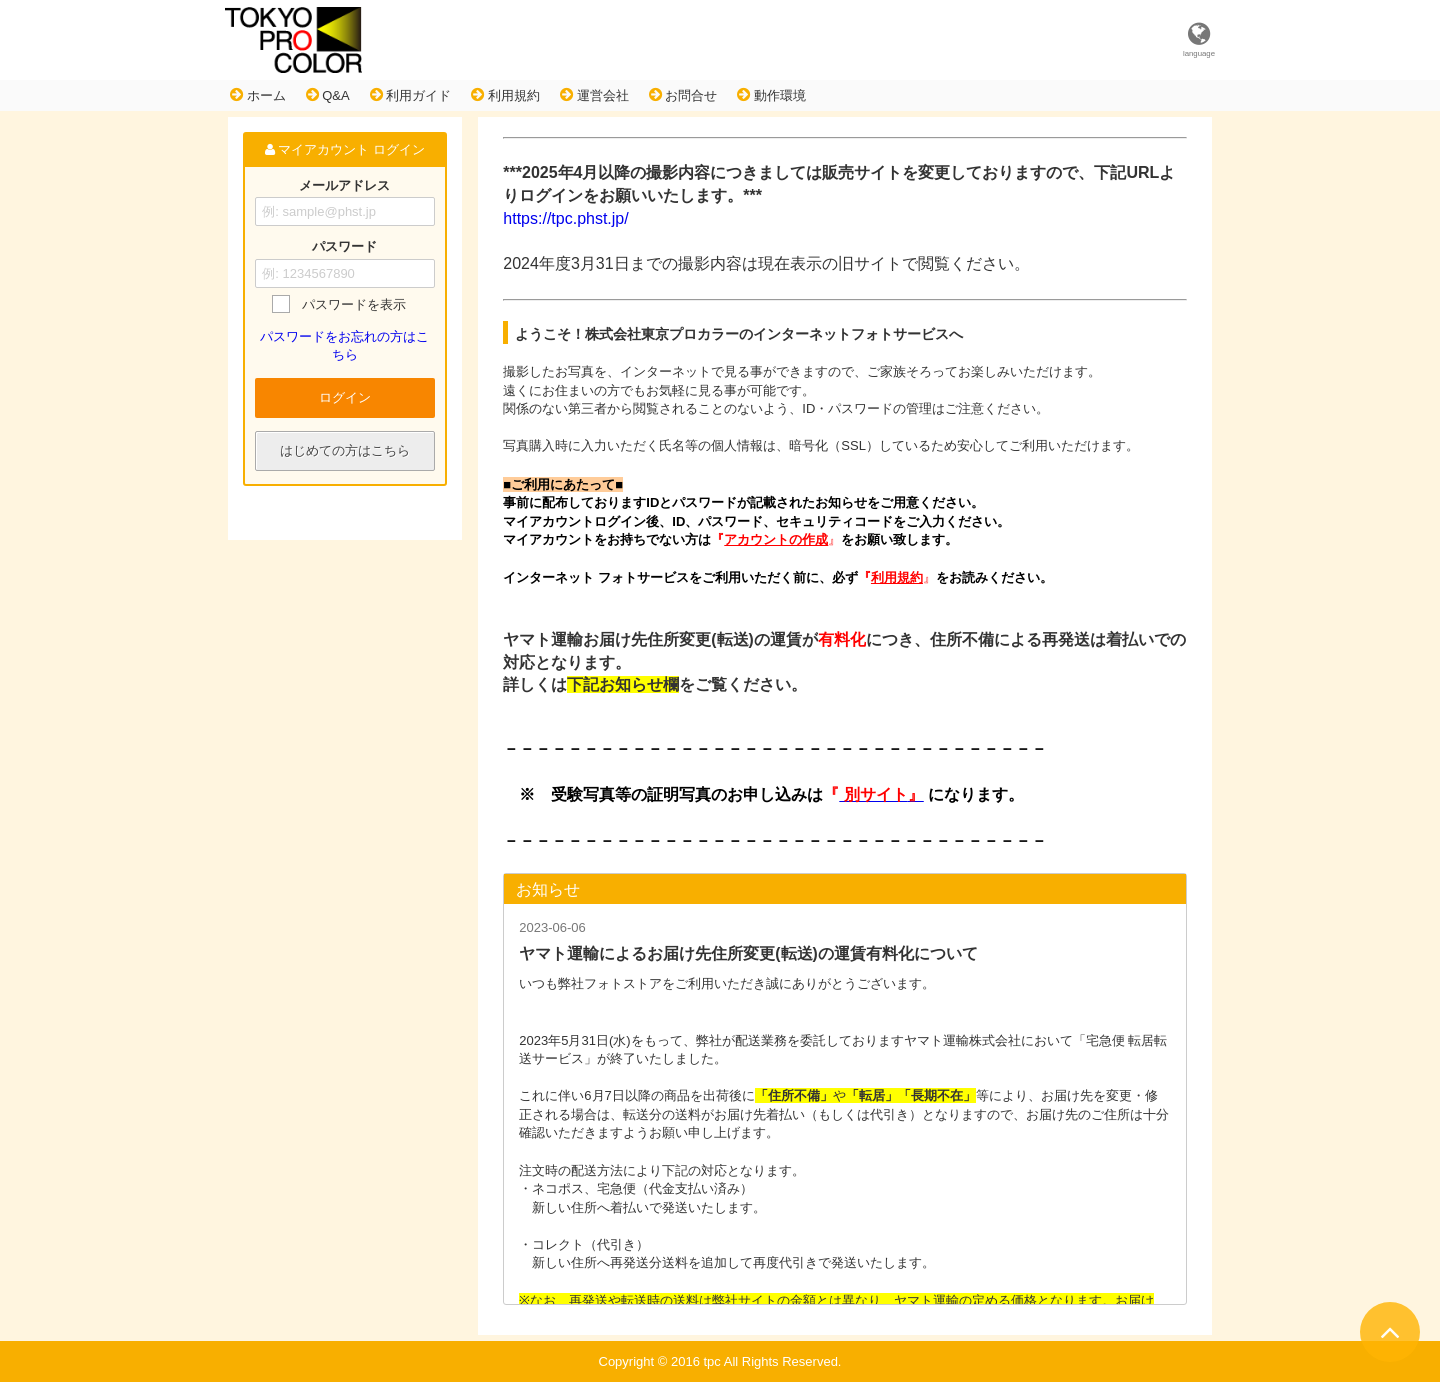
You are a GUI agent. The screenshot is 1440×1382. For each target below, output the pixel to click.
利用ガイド (411, 95)
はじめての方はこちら (345, 450)
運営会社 (594, 95)
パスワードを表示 (354, 304)
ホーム (258, 95)
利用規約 (505, 95)
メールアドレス (344, 185)
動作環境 (771, 95)
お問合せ (683, 95)
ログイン (345, 397)
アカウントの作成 (776, 539)
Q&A (328, 95)
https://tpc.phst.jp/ (565, 218)
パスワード (344, 247)
